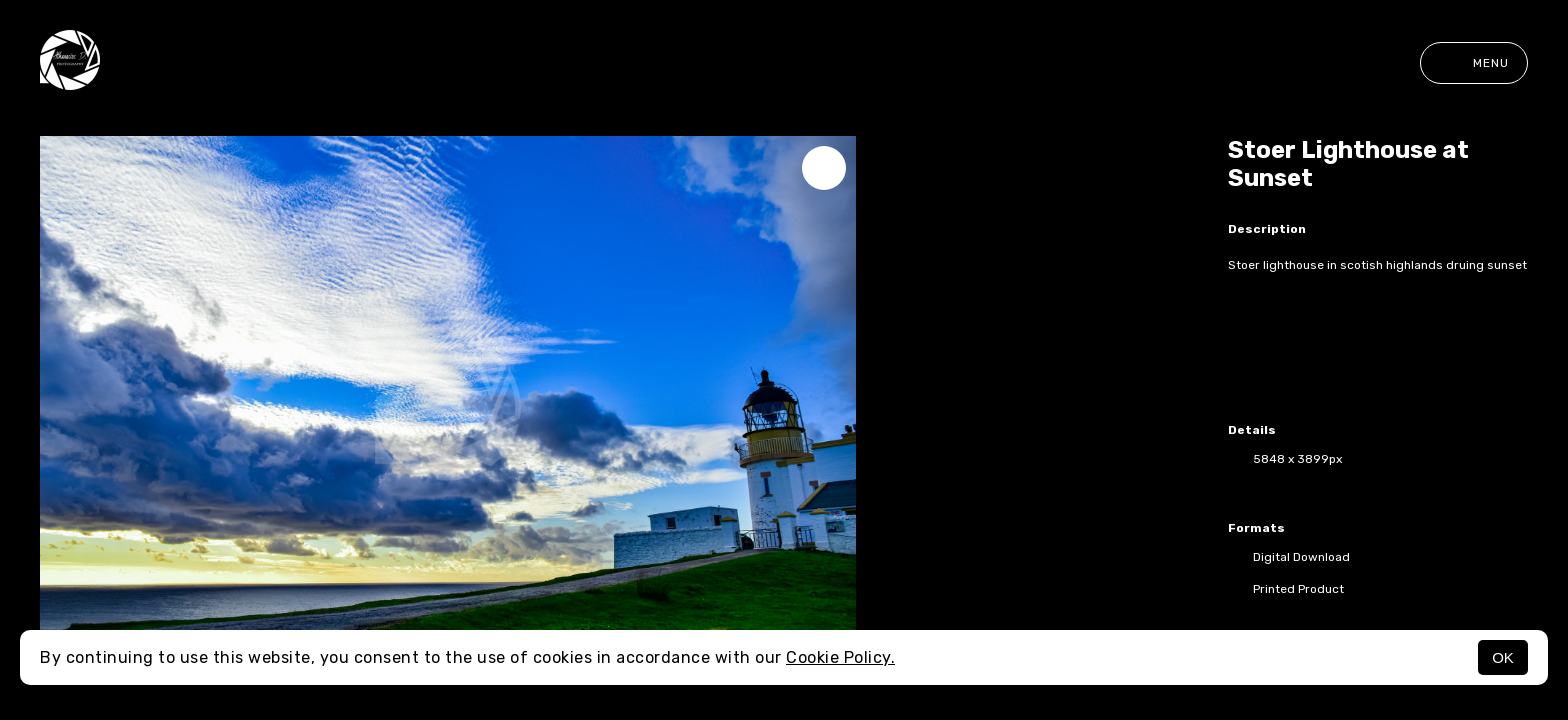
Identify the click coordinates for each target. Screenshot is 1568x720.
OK (1503, 657)
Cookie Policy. (840, 657)
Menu (1474, 63)
